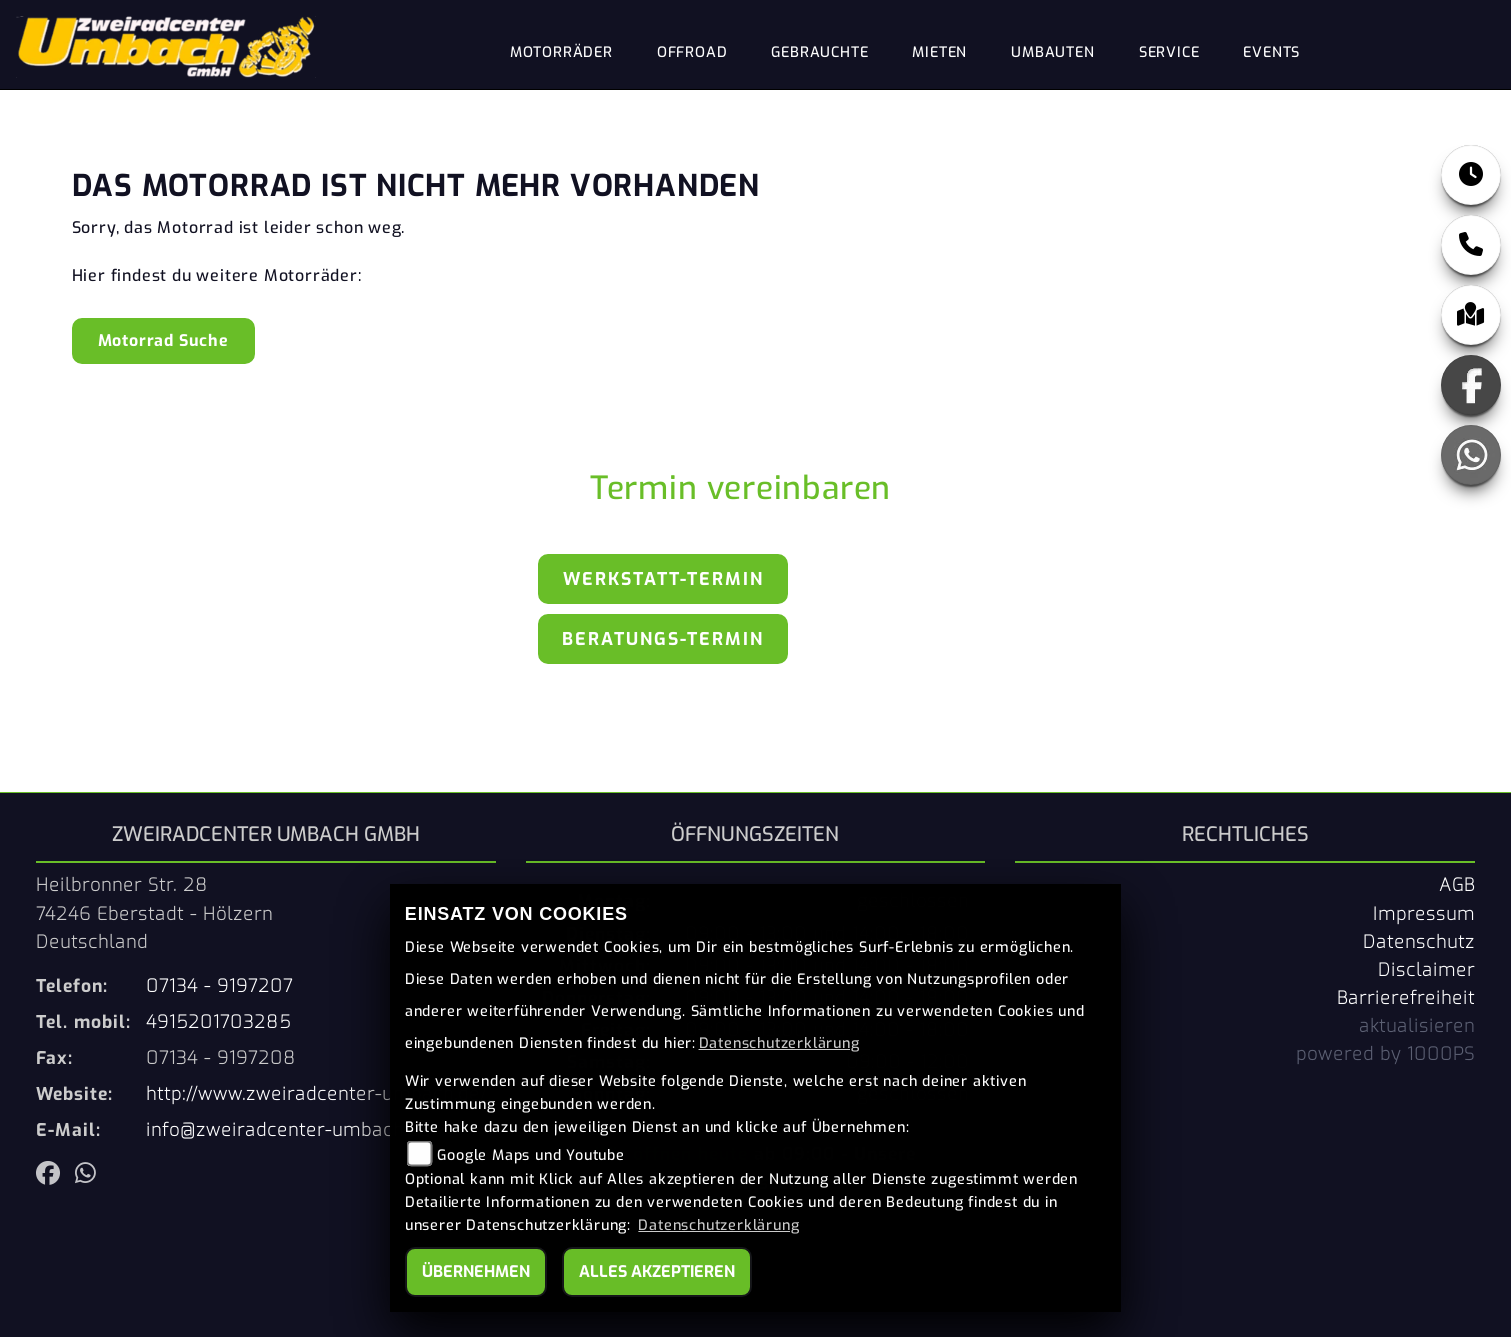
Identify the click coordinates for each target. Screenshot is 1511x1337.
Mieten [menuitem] (939, 52)
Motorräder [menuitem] (561, 52)
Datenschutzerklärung (779, 1043)
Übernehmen (476, 1271)
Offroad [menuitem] (692, 52)
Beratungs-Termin (663, 639)
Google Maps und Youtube (530, 1155)
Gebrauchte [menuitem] (819, 52)
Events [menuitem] (1271, 52)
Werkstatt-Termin (663, 579)
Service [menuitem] (1169, 52)
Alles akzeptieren (657, 1271)
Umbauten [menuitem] (1052, 52)
